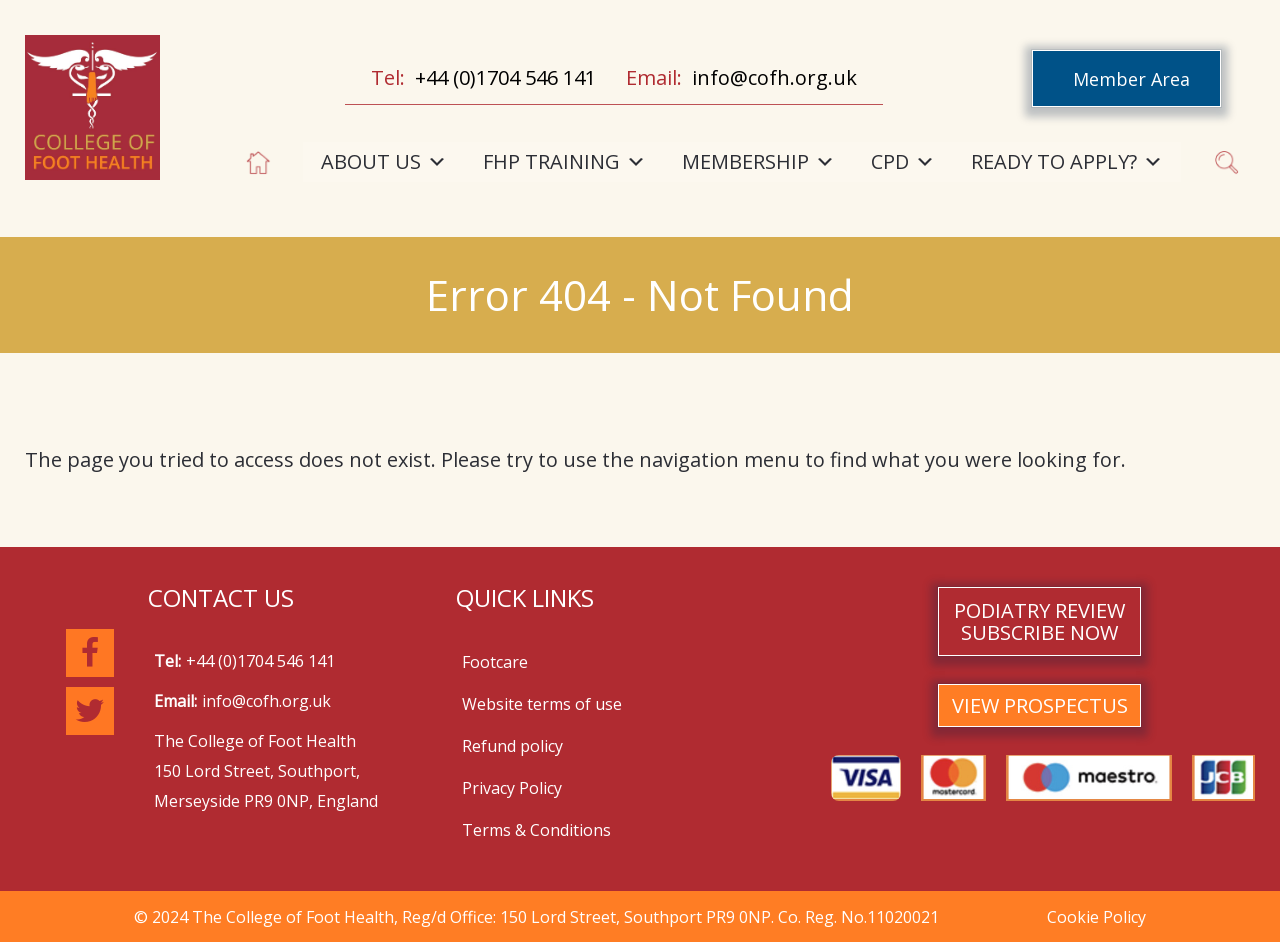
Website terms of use (542, 704)
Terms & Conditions (536, 830)
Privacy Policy (512, 788)
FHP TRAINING (564, 162)
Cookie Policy (1096, 917)
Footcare (495, 662)
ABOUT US (384, 162)
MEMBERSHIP (758, 162)
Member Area (1131, 79)
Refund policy (512, 746)
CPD (903, 162)
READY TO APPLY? (1067, 162)
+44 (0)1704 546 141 (505, 77)
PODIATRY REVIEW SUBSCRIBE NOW (1039, 621)
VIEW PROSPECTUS (1040, 705)
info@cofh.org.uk (774, 77)
